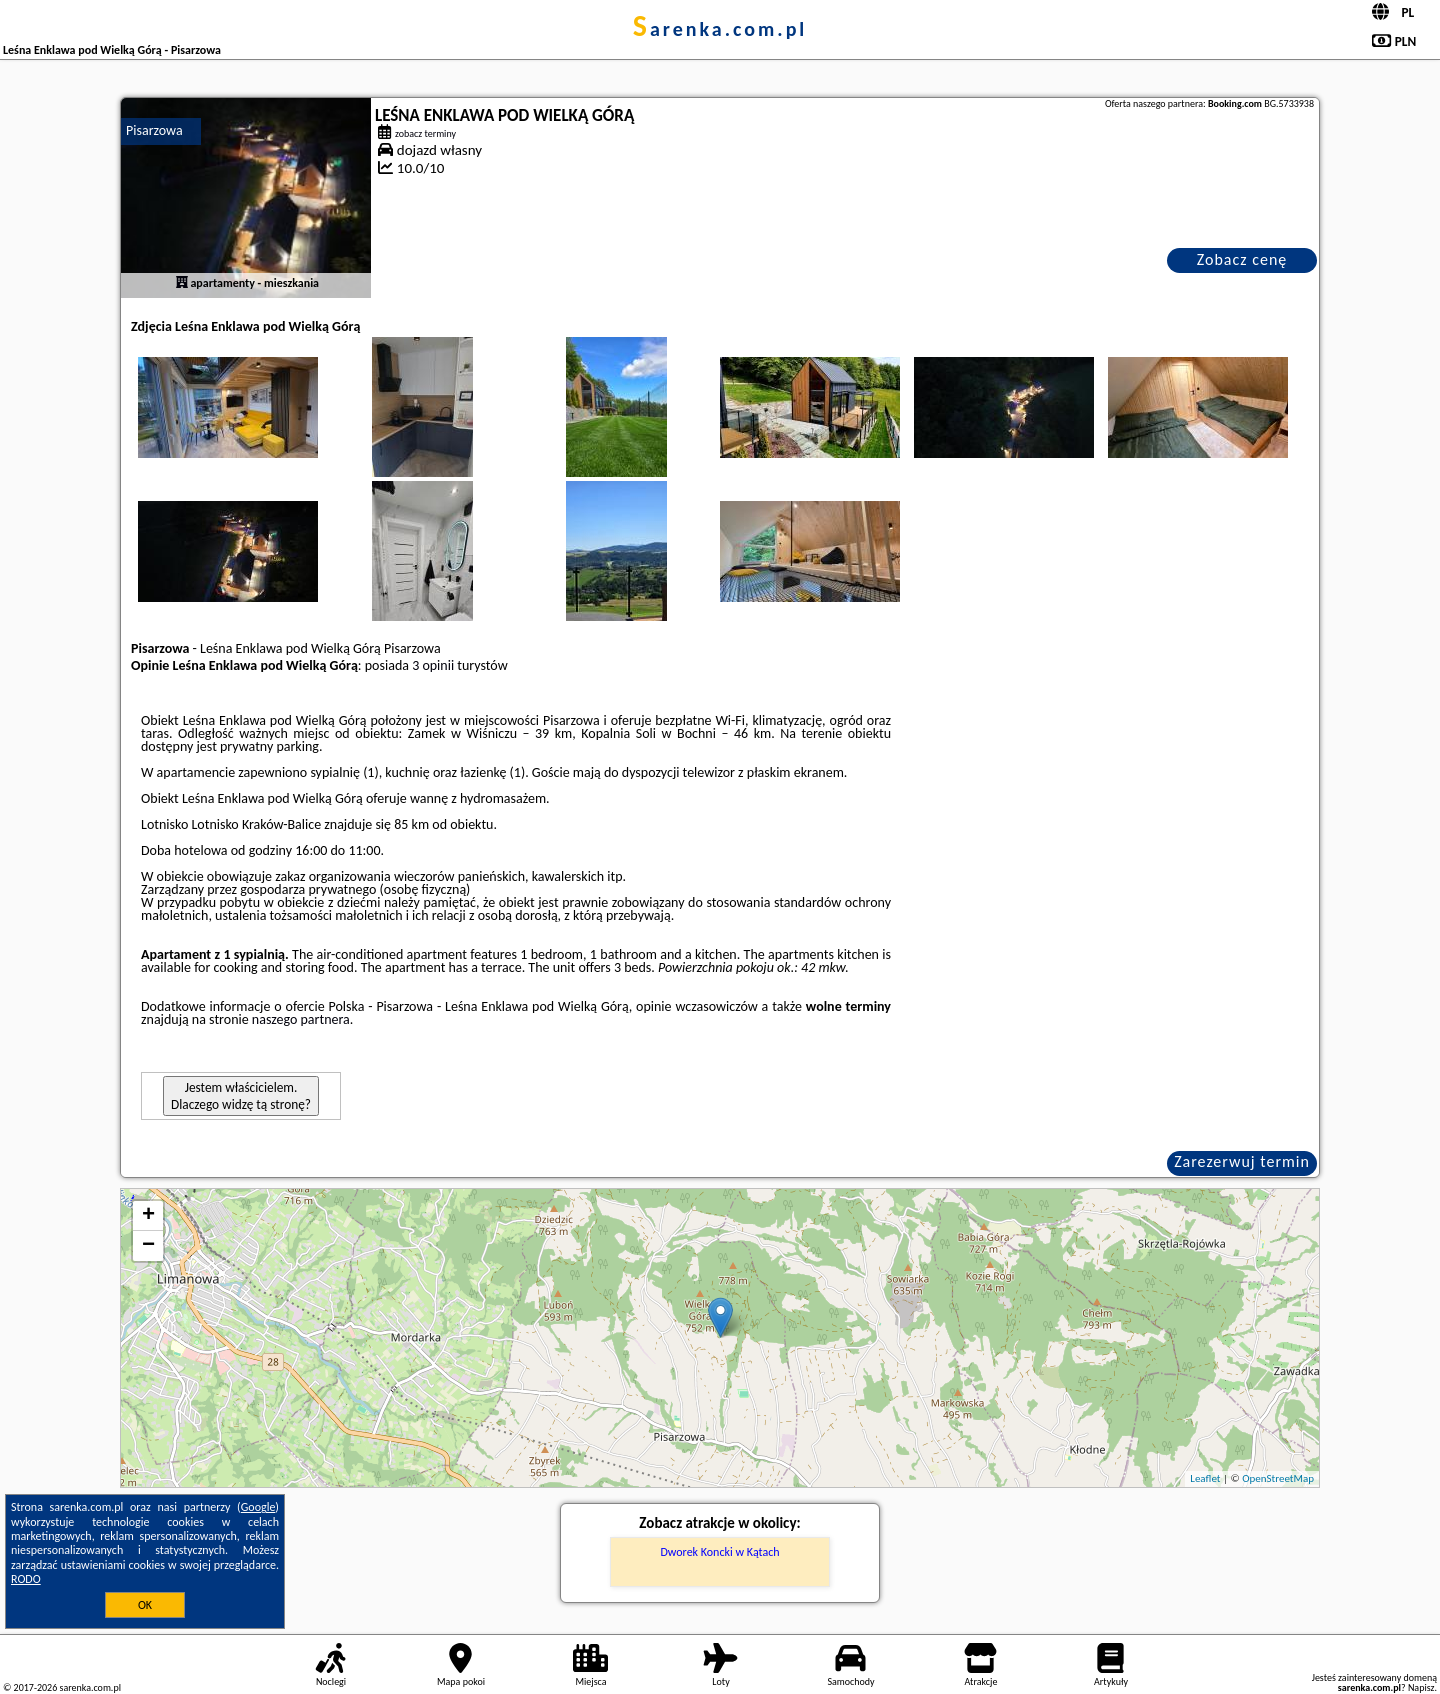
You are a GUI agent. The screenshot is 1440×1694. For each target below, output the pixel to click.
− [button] (148, 1246)
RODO (26, 1579)
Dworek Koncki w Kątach (719, 1552)
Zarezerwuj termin (1242, 1161)
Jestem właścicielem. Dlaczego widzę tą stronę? (241, 1096)
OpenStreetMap (1278, 1478)
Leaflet (1205, 1478)
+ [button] (148, 1216)
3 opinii (433, 665)
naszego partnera (301, 1019)
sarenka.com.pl (720, 29)
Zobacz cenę (1242, 259)
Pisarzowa (154, 130)
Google (258, 1507)
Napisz (1421, 1687)
